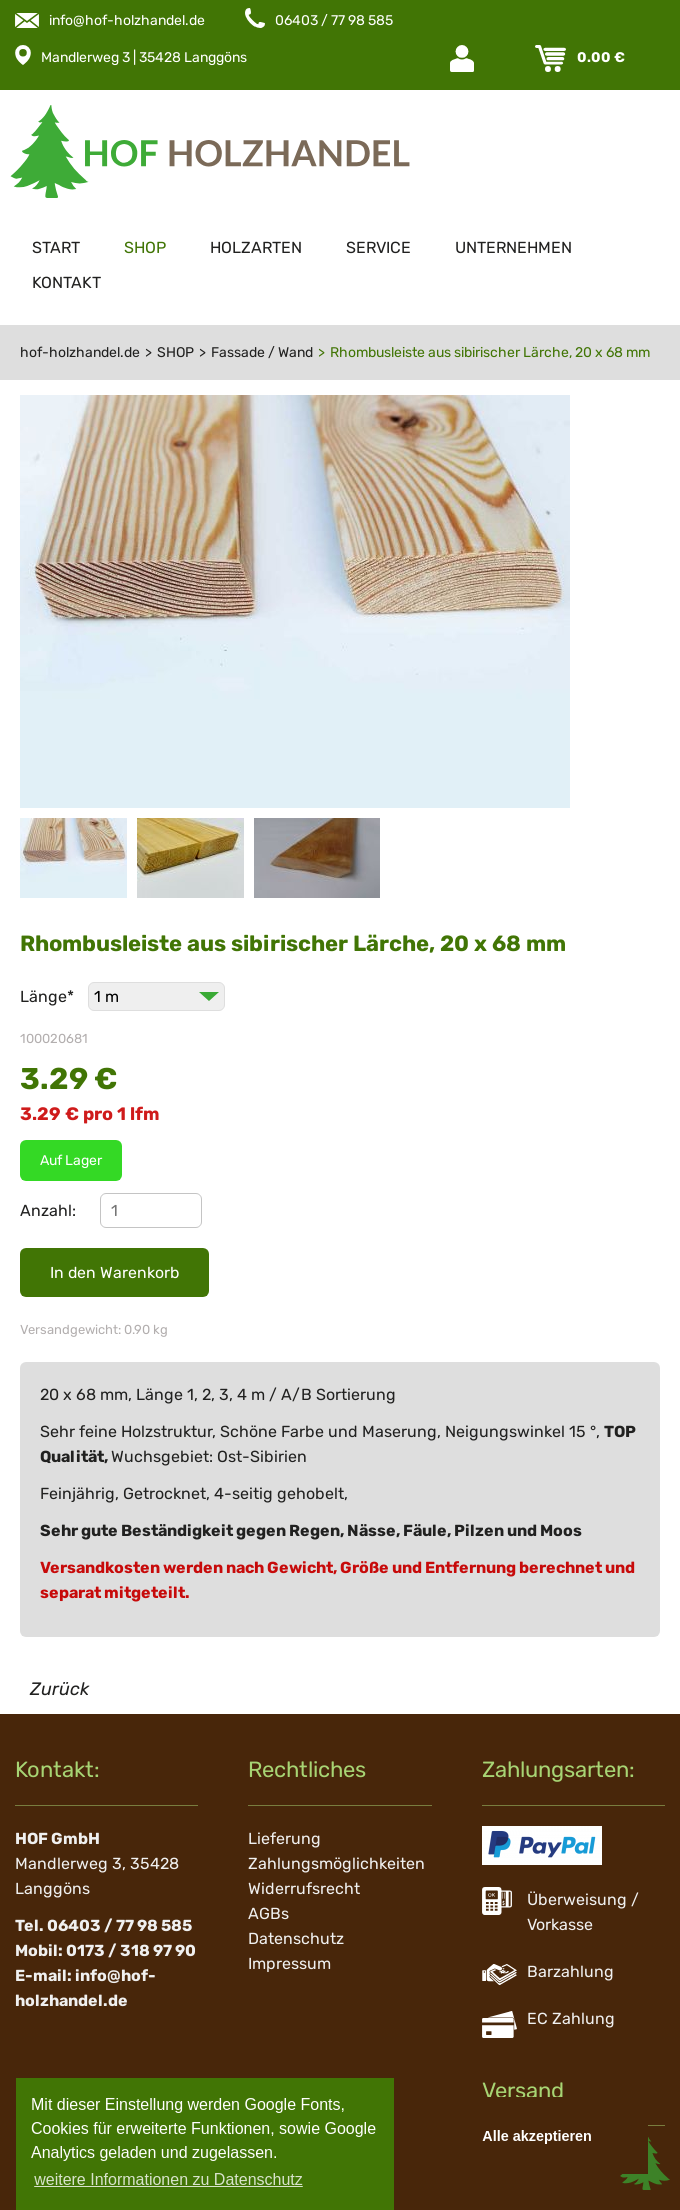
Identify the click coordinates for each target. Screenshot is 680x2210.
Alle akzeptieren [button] (537, 2136)
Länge (49, 996)
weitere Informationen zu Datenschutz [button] (168, 2179)
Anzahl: (48, 1210)
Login (464, 58)
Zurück (59, 1689)
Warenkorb (552, 58)
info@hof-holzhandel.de (127, 20)
